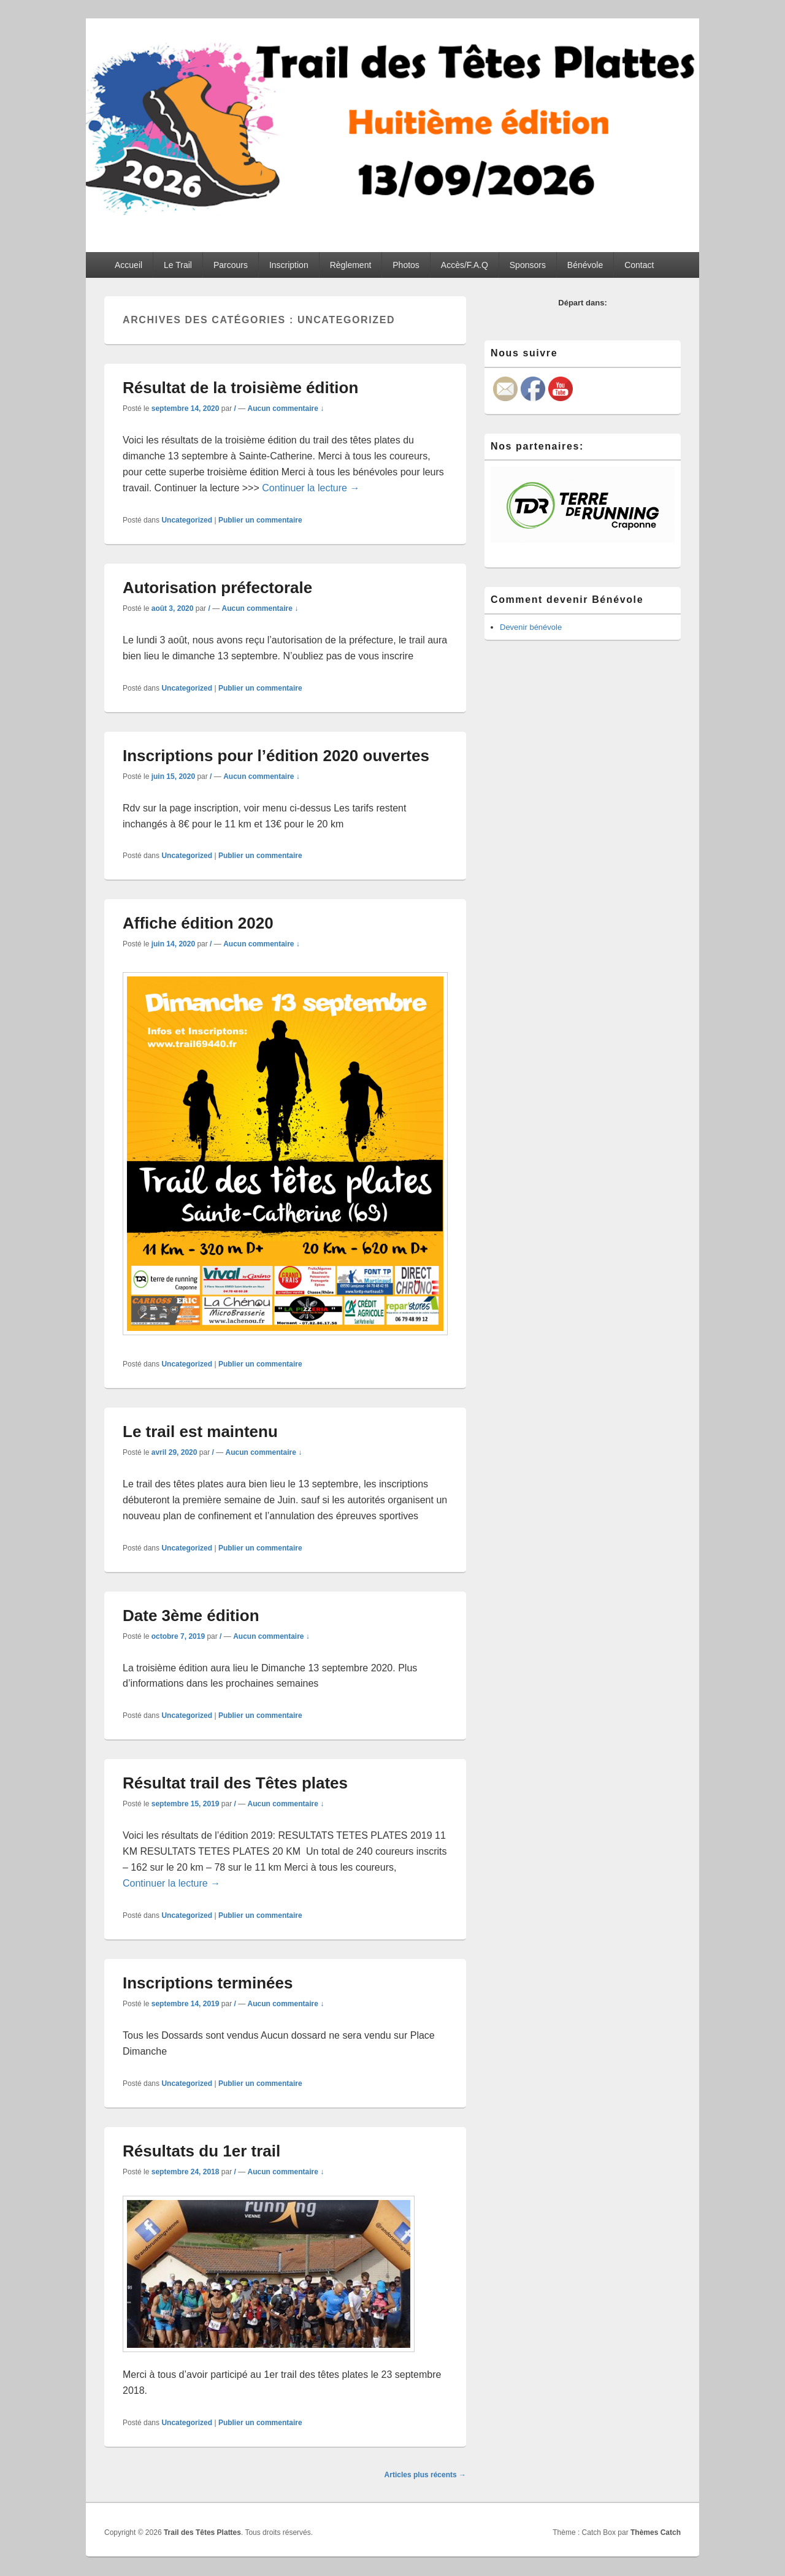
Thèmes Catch (655, 2532)
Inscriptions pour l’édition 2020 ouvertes (276, 755)
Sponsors (528, 265)
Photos (405, 265)
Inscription (288, 265)
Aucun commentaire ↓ (286, 408)
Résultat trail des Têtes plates (235, 1783)
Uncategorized (186, 520)
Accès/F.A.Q (464, 265)
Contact (639, 265)
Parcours (230, 265)
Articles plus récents (425, 2475)
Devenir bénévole (531, 627)
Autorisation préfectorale (217, 587)
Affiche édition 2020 (198, 923)
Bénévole (585, 265)
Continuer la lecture (310, 488)
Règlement (351, 265)
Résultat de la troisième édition (240, 387)
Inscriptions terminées (208, 1983)
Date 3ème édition (191, 1615)
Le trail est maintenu (200, 1431)
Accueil (128, 265)
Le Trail (178, 265)
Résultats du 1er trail (201, 2151)
